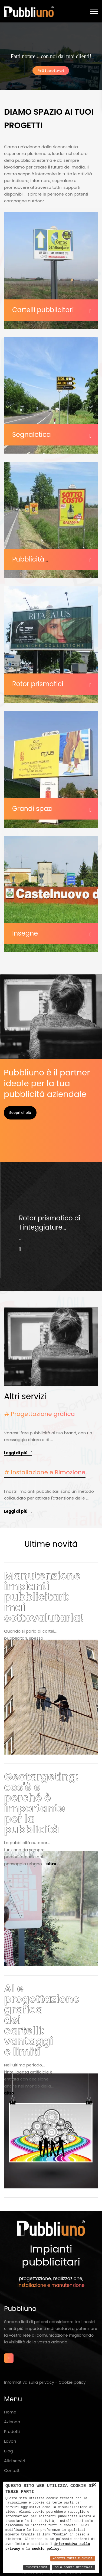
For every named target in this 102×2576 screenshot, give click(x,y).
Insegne (25, 933)
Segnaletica (31, 434)
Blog (8, 2451)
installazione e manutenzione (51, 2285)
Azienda (12, 2422)
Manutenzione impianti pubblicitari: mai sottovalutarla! (44, 1596)
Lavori (10, 2441)
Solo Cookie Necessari (73, 2567)
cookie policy (45, 2548)
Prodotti (12, 2431)
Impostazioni (36, 2567)
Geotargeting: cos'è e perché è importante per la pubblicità (41, 1803)
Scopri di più (20, 1112)
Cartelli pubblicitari (43, 309)
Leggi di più (16, 1453)
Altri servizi (14, 2460)
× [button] (94, 2484)
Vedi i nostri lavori (51, 70)
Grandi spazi (32, 808)
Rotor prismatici (37, 683)
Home (10, 2412)
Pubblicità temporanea (32, 563)
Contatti (12, 2470)
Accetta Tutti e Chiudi (72, 2559)
